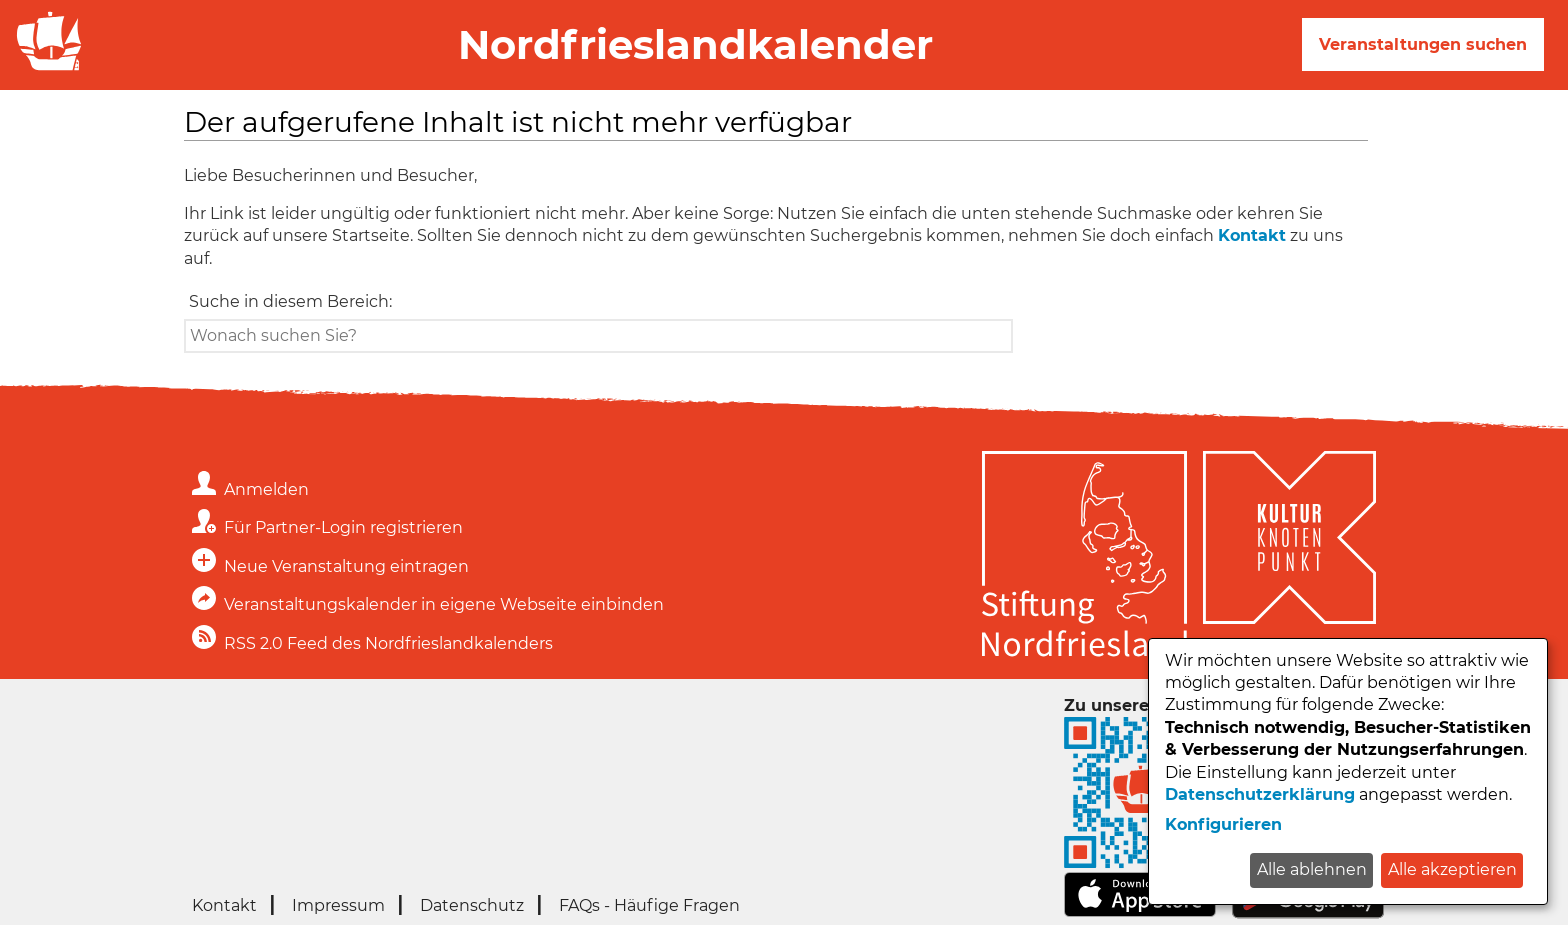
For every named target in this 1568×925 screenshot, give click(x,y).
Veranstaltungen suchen (1423, 44)
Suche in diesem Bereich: (290, 301)
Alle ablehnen (1312, 869)
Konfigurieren (1223, 824)
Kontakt (1252, 235)
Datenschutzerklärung (1260, 794)
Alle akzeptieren (1452, 869)
